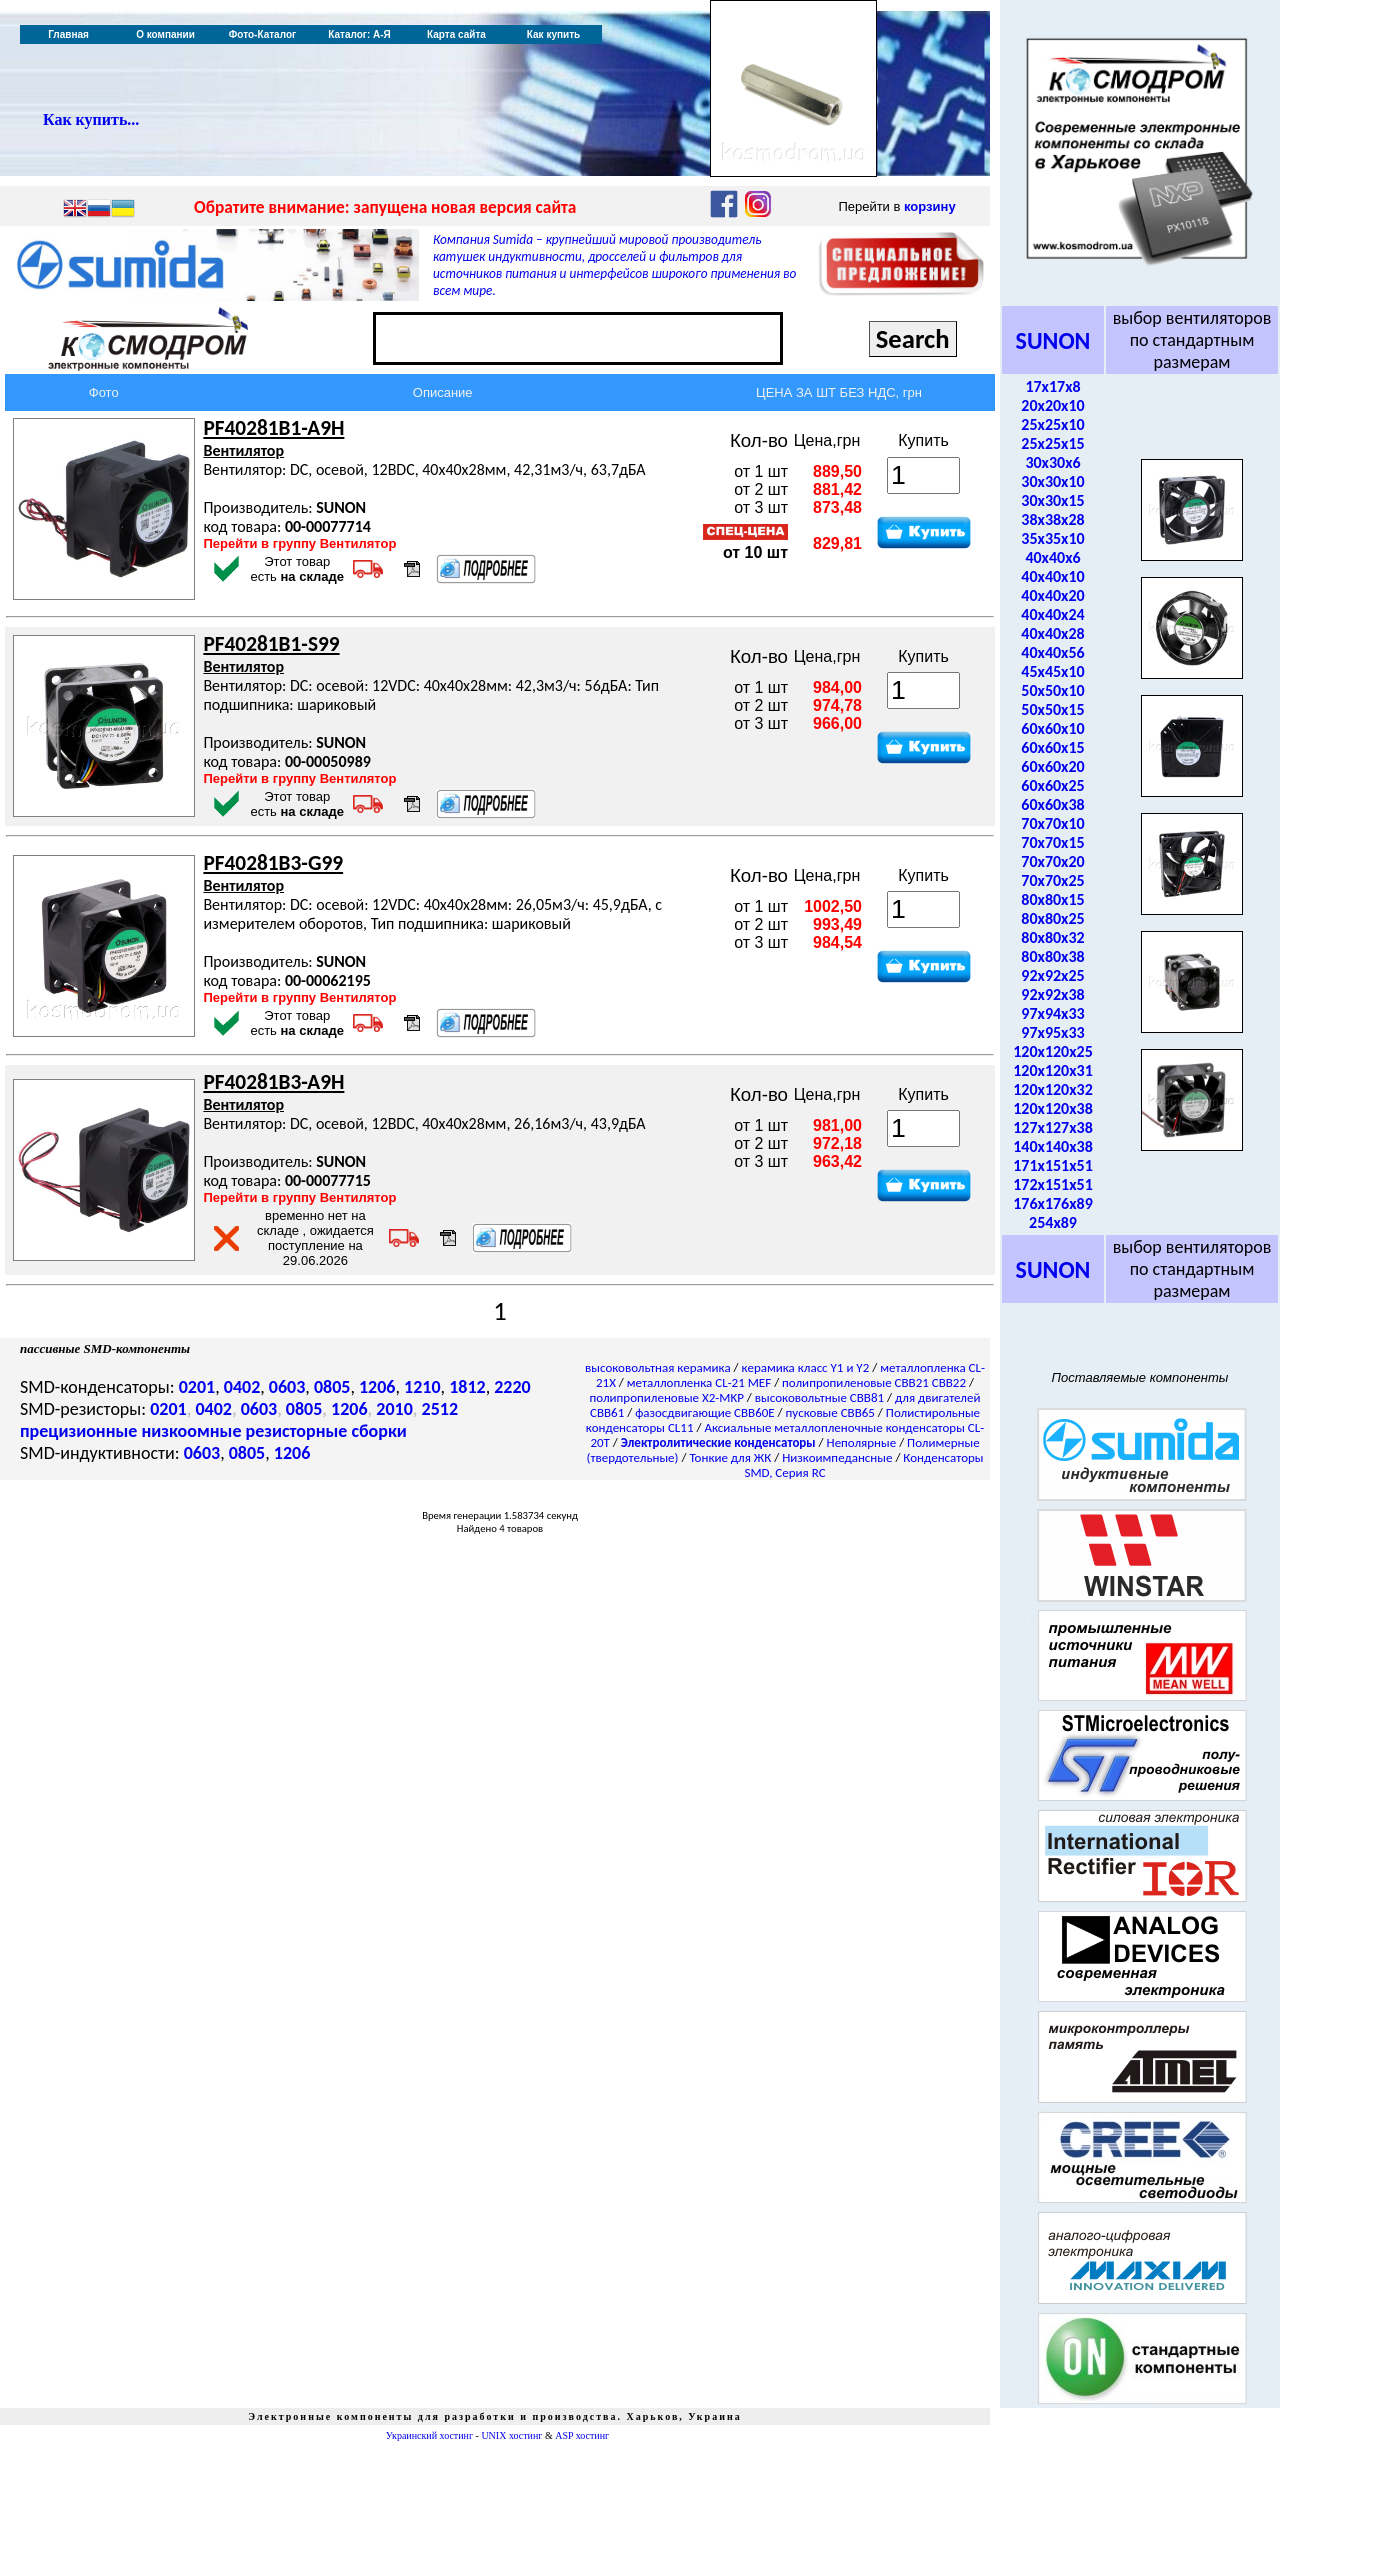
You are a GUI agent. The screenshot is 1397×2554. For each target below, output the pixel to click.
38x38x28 (1052, 519)
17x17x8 (1052, 386)
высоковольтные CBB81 (819, 1397)
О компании (165, 34)
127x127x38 (1053, 1127)
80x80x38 (1052, 956)
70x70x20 (1052, 861)
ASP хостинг (582, 2435)
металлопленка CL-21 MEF (699, 1382)
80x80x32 (1052, 937)
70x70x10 (1052, 823)
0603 (287, 1387)
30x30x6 (1052, 462)
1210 (422, 1387)
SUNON (1053, 340)
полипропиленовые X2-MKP (667, 1397)
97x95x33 (1052, 1032)
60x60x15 (1052, 747)
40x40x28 (1052, 633)
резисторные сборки (326, 1431)
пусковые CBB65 (830, 1412)
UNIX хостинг (511, 2435)
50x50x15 (1052, 709)
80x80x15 (1052, 899)
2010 (394, 1409)
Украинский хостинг (429, 2435)
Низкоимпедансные (837, 1457)
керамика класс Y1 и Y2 (806, 1367)
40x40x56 (1052, 652)
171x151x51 (1053, 1165)
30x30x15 (1052, 500)
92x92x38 (1052, 994)
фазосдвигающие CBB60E (705, 1412)
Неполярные (862, 1442)
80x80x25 (1052, 918)
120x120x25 (1053, 1051)
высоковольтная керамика (658, 1367)
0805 (332, 1387)
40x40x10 (1052, 576)
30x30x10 (1052, 481)
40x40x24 (1052, 614)
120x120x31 (1053, 1070)
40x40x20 (1052, 595)
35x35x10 (1052, 538)
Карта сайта (456, 34)
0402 (242, 1387)
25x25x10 (1052, 424)
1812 (467, 1387)
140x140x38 (1053, 1146)
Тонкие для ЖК (730, 1457)
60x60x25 (1052, 785)
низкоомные (191, 1431)
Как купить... (91, 119)
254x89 (1053, 1222)
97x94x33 (1052, 1013)
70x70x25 (1052, 880)
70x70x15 (1052, 842)
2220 (512, 1387)
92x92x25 (1052, 975)
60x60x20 (1052, 766)
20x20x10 (1052, 405)
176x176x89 (1053, 1203)
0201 (197, 1387)
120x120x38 (1053, 1108)
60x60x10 (1052, 728)
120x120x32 (1053, 1089)
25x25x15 (1052, 443)
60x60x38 (1052, 804)
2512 (440, 1409)
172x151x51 (1053, 1184)
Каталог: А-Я (359, 34)
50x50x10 (1052, 690)
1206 (377, 1387)
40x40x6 (1052, 557)
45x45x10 (1052, 671)
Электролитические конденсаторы (718, 1442)
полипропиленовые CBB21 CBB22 (874, 1382)
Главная (68, 34)
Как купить (553, 34)
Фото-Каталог (262, 34)
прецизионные (78, 1431)
